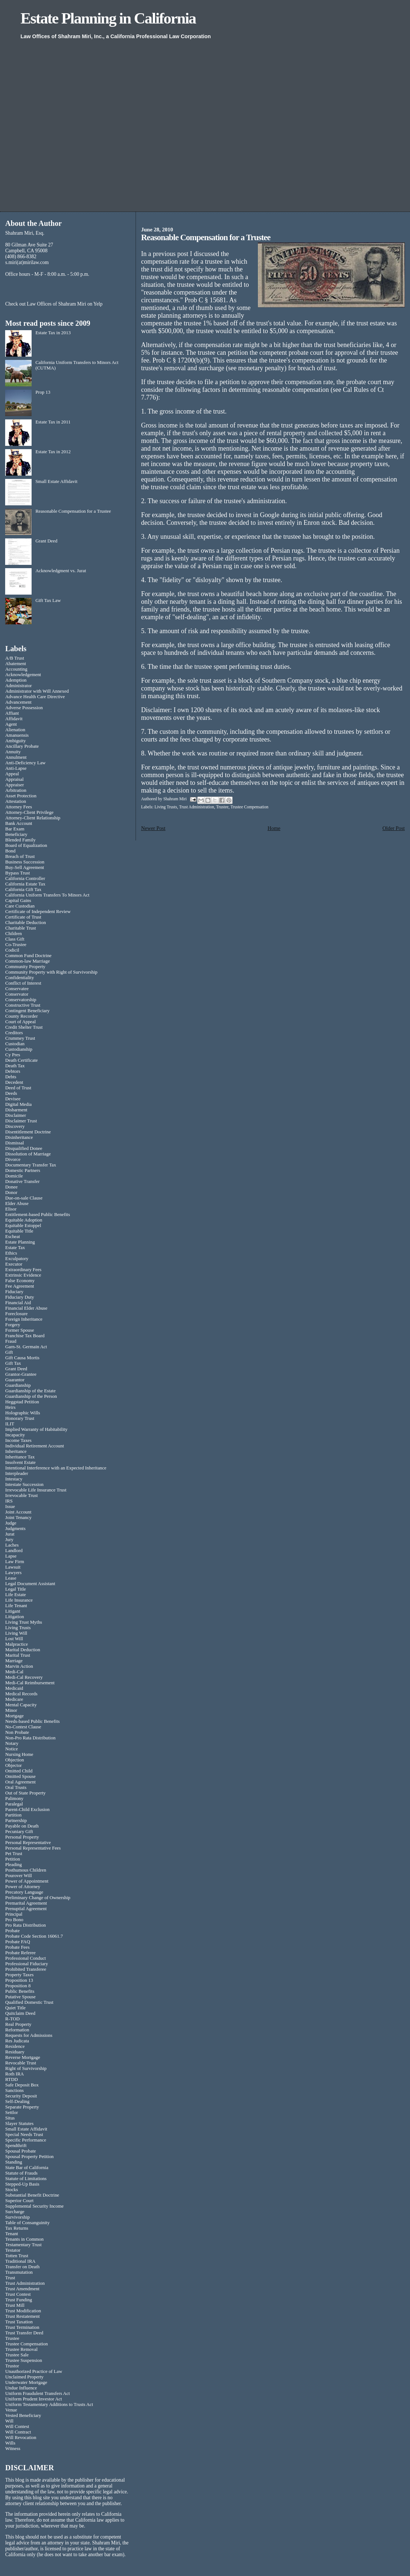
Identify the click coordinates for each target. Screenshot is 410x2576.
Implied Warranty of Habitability (36, 1429)
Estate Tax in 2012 (53, 451)
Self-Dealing (17, 2101)
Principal (13, 1914)
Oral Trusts (15, 1787)
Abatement (15, 663)
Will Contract (18, 2432)
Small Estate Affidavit (56, 481)
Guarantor (14, 1379)
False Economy (20, 1280)
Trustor (12, 2365)
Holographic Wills (22, 1412)
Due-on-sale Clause (23, 1198)
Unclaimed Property (24, 2377)
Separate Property (22, 2107)
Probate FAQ (17, 1941)
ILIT (9, 1423)
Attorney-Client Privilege (29, 812)
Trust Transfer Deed (24, 2332)
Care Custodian (20, 906)
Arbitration (15, 790)
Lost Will (14, 1638)
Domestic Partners (22, 1170)
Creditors (14, 1032)
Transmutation (19, 2272)
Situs (10, 2118)
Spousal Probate (20, 2151)
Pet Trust (13, 1853)
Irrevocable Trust (21, 1495)
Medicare (14, 1699)
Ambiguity (15, 740)
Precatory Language (24, 1892)
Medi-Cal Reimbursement (29, 1682)
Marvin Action (19, 1666)
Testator (12, 2250)
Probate (12, 1930)
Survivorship (17, 2217)
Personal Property (22, 1837)
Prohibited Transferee (25, 1969)
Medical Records (21, 1693)
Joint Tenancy (18, 1517)
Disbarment (16, 1109)
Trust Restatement (22, 2316)
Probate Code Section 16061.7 (34, 1936)
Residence (15, 2046)
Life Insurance (19, 1600)
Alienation (15, 729)
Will (9, 2421)
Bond (10, 851)
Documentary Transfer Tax (30, 1165)
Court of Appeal (20, 1021)
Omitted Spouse (20, 1776)
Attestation (15, 801)
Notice (11, 1748)
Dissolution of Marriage (28, 1154)
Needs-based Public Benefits (32, 1721)
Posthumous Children (25, 1870)
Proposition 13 (19, 1980)
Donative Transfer (22, 1181)
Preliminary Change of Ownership (37, 1897)
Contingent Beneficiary (27, 1010)
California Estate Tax (25, 884)
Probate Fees (17, 1947)
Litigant (12, 1611)
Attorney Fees (18, 806)
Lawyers (13, 1572)
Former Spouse (19, 1330)
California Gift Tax (23, 889)
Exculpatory (16, 1258)
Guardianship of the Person (31, 1396)
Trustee (222, 807)
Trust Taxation (19, 2321)
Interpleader (16, 1473)
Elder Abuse (16, 1203)
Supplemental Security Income (34, 2206)
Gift (9, 1352)
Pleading (13, 1864)
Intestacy (13, 1479)
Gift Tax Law (48, 600)
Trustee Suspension (23, 2360)
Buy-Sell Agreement (24, 867)
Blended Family (20, 840)
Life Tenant (16, 1605)
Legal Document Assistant (30, 1583)
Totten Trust (16, 2255)
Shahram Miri (106, 2543)
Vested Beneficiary (23, 2415)
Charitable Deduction (25, 922)
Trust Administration (196, 807)
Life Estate (15, 1594)
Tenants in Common (24, 2239)
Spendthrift (15, 2145)
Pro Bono (14, 1919)
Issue (10, 1506)
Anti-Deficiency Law (25, 762)
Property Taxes (19, 1974)
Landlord (13, 1550)
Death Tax (15, 1065)
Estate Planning (20, 1242)
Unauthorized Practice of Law (33, 2371)
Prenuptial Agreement (26, 1908)
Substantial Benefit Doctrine (32, 2195)
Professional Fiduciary (26, 1963)
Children (13, 933)
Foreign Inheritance (23, 1319)
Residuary (14, 2051)
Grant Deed (46, 541)
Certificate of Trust (23, 917)
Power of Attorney (22, 1886)
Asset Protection (20, 795)
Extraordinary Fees (23, 1269)
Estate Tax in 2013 (53, 332)
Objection (14, 1760)
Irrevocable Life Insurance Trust (35, 1490)
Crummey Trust (20, 1038)
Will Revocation (20, 2437)
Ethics (11, 1253)
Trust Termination (22, 2327)
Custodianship (18, 1049)
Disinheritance (19, 1137)
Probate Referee (20, 1952)
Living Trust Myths (23, 1622)
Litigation (14, 1616)
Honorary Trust (19, 1418)
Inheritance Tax (20, 1457)
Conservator (16, 994)
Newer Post (153, 828)
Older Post (393, 828)
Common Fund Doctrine (28, 955)
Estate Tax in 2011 (52, 422)
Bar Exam (14, 828)
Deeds (11, 1093)
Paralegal (14, 1804)
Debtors (12, 1071)
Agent (11, 724)
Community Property (25, 966)
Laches (12, 1545)
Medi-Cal (14, 1671)
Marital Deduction (22, 1649)
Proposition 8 (17, 1985)
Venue (11, 2410)
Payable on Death (22, 1826)
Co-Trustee (15, 944)
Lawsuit (13, 1567)
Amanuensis (17, 735)
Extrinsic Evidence (23, 1275)
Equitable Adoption (23, 1220)
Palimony (14, 1798)
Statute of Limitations (25, 2178)
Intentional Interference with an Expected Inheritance (55, 1468)
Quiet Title (15, 2007)
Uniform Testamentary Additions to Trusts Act (49, 2404)
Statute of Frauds (21, 2173)
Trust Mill (14, 2305)
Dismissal (14, 1143)
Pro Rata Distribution (25, 1925)
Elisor (11, 1209)
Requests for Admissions (28, 2035)
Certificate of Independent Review (38, 911)
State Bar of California (26, 2167)
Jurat (9, 1534)
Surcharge (14, 2211)
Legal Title (15, 1589)
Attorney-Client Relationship (32, 817)
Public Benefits (19, 1991)
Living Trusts (166, 807)
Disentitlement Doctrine (28, 1131)
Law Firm (14, 1561)
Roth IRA (14, 2074)
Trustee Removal (21, 2349)
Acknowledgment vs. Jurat (60, 570)
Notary (11, 1743)
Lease (10, 1578)
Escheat (12, 1236)
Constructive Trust (22, 1005)
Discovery (15, 1126)
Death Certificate (21, 1060)
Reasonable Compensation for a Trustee (73, 511)
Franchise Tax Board (24, 1335)
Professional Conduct (25, 1958)
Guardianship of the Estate (30, 1390)
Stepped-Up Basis (22, 2184)
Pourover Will (18, 1875)
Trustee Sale (17, 2354)
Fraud (10, 1341)
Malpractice (16, 1644)
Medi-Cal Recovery (24, 1677)
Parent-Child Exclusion (27, 1809)
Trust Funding (18, 2299)
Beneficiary (16, 834)
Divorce (13, 1159)
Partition (13, 1815)
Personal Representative (28, 1842)
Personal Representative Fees (33, 1848)
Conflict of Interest (23, 983)
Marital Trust (17, 1655)
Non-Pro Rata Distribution (30, 1737)
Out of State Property (25, 1793)
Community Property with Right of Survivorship (51, 972)
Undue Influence (21, 2388)
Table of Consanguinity (27, 2222)
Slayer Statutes (19, 2123)
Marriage (13, 1660)
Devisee (13, 1098)
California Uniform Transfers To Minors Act (47, 895)
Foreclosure (16, 1313)
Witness (12, 2448)
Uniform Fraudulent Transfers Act (37, 2393)
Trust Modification (23, 2310)
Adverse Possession (24, 707)
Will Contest (17, 2426)
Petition (12, 1859)
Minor (11, 1710)
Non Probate (17, 1732)
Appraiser (14, 784)
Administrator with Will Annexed (37, 691)
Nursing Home (19, 1754)
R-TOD (12, 2018)
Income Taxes (18, 1440)
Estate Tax (15, 1247)
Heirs (10, 1407)
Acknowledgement (23, 674)
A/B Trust (14, 658)
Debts (10, 1076)
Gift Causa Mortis (22, 1357)
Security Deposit (21, 2096)
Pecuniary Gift (19, 1831)
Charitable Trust (20, 928)
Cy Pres (12, 1054)
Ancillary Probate (22, 746)
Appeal (12, 773)
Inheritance (15, 1451)
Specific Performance (25, 2140)
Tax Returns (16, 2228)
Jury (9, 1539)
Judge (10, 1523)
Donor (11, 1192)
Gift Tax (13, 1363)
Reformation (17, 2029)
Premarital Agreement (26, 1903)
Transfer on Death (22, 2266)
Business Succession (24, 862)
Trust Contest (17, 2294)
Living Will (16, 1633)
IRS (8, 1501)
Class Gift (14, 939)
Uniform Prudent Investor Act (33, 2399)
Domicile (14, 1176)
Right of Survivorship (25, 2068)
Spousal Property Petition (29, 2156)
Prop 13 (42, 392)
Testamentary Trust (23, 2244)
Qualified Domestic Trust (29, 2002)
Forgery (12, 1324)
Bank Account (18, 823)
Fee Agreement (19, 1286)
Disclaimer (15, 1115)
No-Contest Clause (23, 1726)
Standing (13, 2162)
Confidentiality (19, 977)
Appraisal (14, 779)
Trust (10, 2277)
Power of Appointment (26, 1881)
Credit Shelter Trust (24, 1027)
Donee (11, 1187)
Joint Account (18, 1512)
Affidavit (13, 718)
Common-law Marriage (27, 961)
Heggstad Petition (22, 1401)
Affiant (12, 713)
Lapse (11, 1556)
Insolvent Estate (20, 1462)
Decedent (14, 1082)
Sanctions (14, 2090)
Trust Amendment (22, 2288)
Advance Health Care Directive (35, 696)
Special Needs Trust (24, 2134)
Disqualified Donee (23, 1148)
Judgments (15, 1528)
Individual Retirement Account (34, 1445)
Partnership (16, 1820)
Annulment (15, 757)
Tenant (11, 2233)
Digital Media (18, 1104)
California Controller (25, 878)
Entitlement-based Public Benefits (37, 1214)
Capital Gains (18, 900)
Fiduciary (14, 1291)
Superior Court (19, 2200)
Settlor (11, 2112)
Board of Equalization (26, 845)
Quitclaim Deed (20, 2013)
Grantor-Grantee (20, 1374)
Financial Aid (18, 1302)
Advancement (18, 702)
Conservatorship (20, 999)
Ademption (15, 680)
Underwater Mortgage (26, 2382)
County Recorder (21, 1016)
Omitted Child (18, 1771)
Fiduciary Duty (19, 1297)
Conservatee (17, 988)
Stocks (11, 2189)
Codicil (12, 950)
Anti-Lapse (15, 768)
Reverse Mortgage (22, 2057)
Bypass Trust (17, 873)
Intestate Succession (24, 1484)
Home (273, 828)
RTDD (11, 2079)
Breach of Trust (20, 856)
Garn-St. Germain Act (26, 1346)
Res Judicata (17, 2040)
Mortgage (14, 1715)
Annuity (13, 751)
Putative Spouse (20, 1996)
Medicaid (14, 1688)
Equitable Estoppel (23, 1225)
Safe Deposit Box (22, 2085)
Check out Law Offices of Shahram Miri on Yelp (53, 304)
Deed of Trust (18, 1087)
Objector (13, 1765)
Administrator (18, 685)
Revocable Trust (20, 2063)
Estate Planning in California (108, 18)
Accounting (16, 669)
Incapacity (15, 1434)
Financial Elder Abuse (26, 1308)
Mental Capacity (21, 1704)
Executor (13, 1264)
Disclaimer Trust (21, 1120)
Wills (10, 2443)
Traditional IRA (20, 2261)
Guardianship (17, 1385)
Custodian (14, 1043)
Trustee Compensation (250, 807)
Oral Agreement (20, 1782)
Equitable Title (19, 1231)
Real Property (18, 2024)
